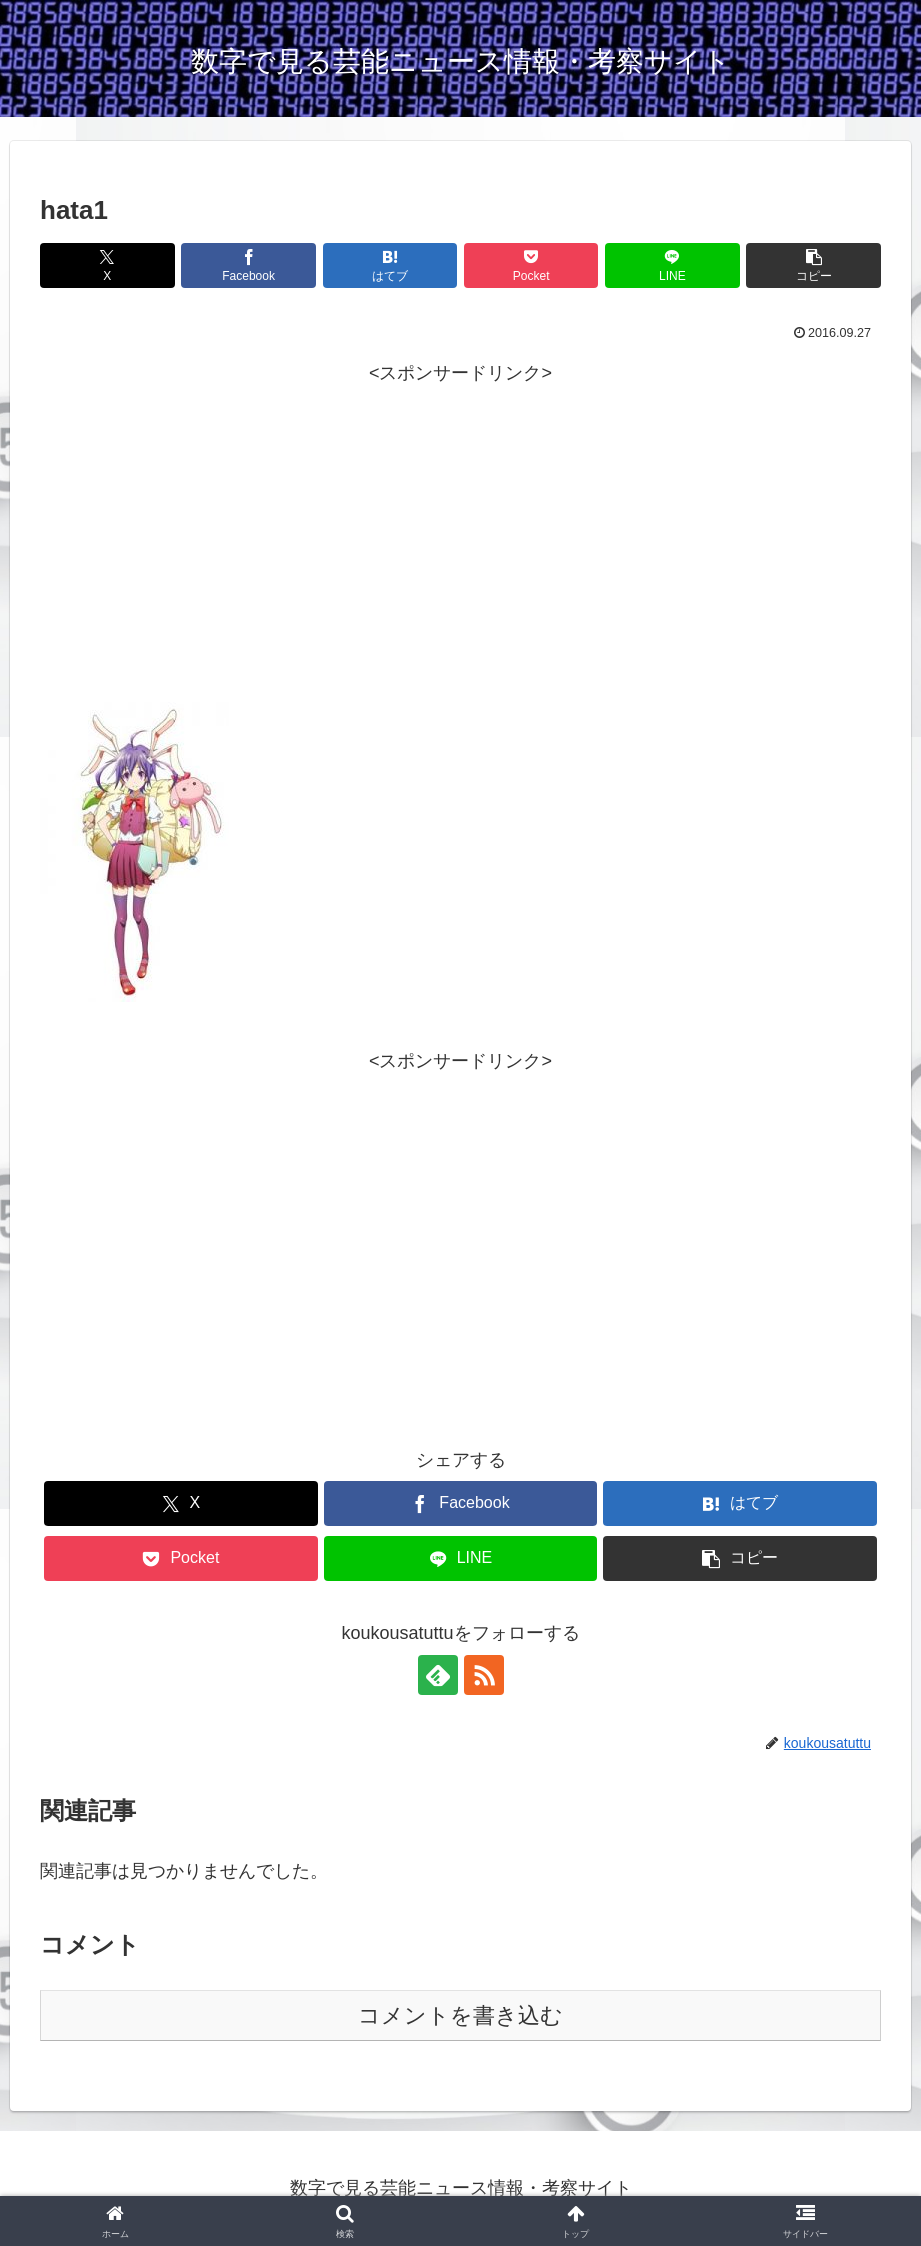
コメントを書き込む (460, 2015)
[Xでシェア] (107, 265)
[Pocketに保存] (531, 265)
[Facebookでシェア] (248, 265)
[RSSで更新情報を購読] (484, 1675)
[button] (813, 265)
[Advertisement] (460, 562)
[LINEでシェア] (672, 265)
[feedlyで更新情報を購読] (438, 1675)
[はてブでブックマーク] (390, 265)
